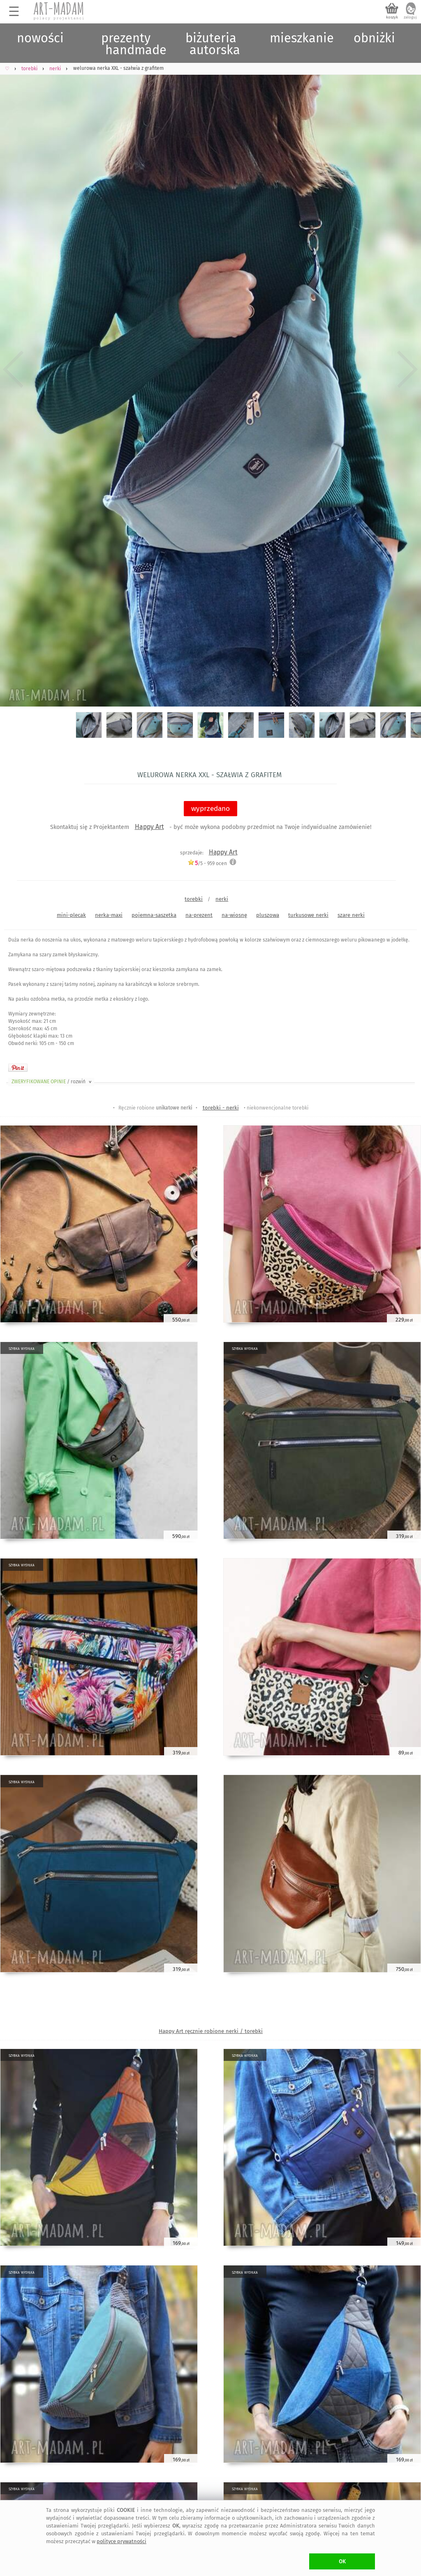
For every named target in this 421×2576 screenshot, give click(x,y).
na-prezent (199, 915)
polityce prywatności (121, 2541)
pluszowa (267, 915)
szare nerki (351, 915)
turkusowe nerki (308, 915)
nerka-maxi (109, 915)
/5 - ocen (207, 863)
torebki (194, 899)
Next (407, 369)
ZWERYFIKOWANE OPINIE (52, 1081)
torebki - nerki (221, 1108)
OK (342, 2561)
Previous (13, 369)
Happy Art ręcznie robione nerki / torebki (211, 2031)
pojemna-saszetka (154, 915)
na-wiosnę (234, 915)
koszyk (392, 17)
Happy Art (149, 827)
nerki (221, 899)
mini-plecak (71, 915)
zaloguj (410, 17)
